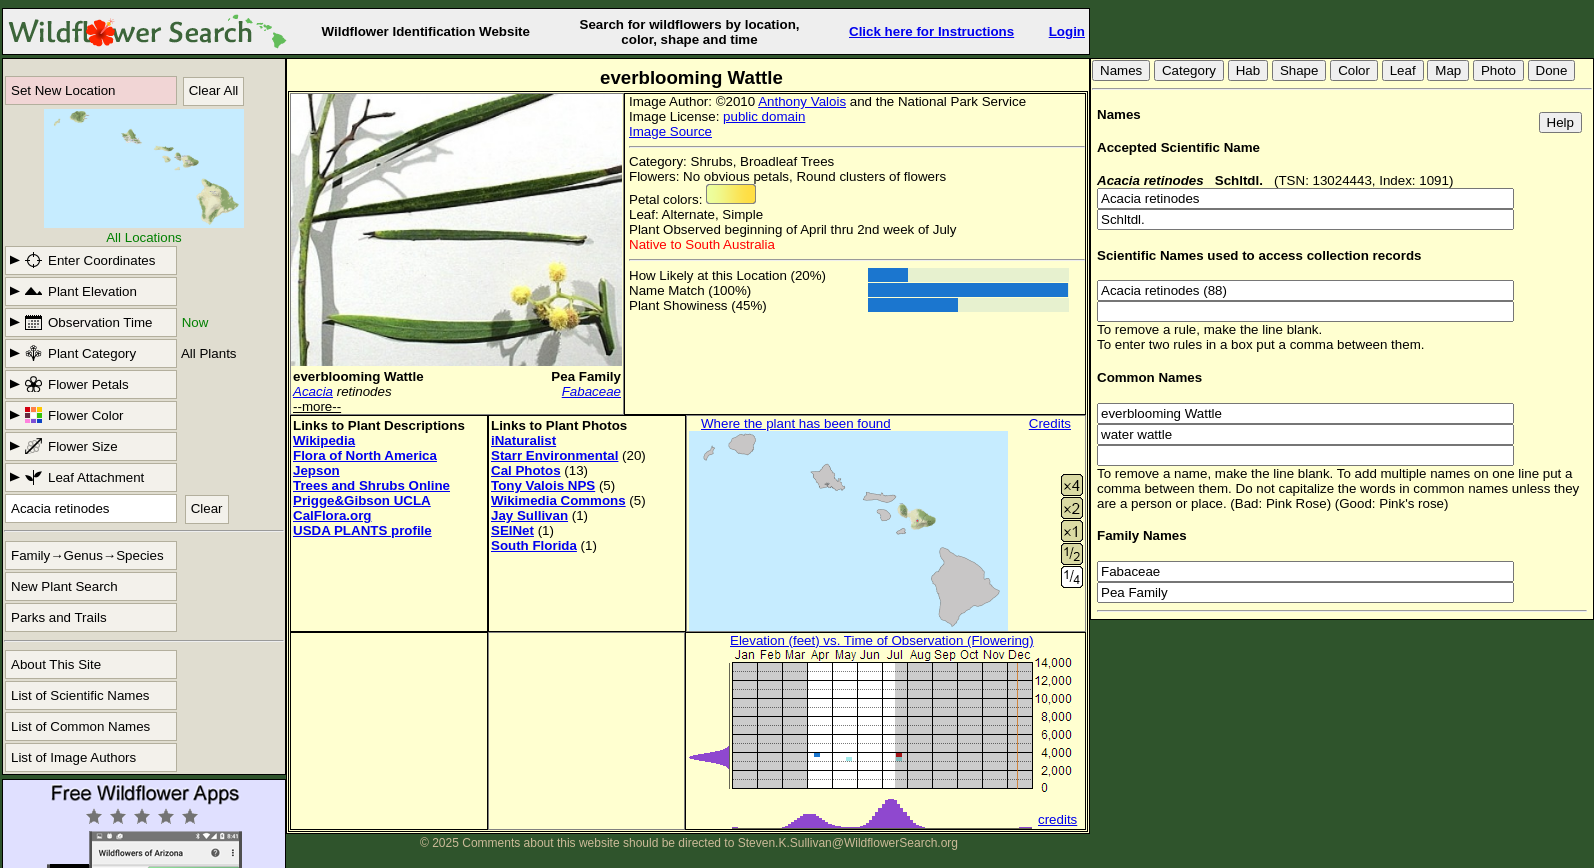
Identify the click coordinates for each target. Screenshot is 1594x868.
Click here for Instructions (931, 31)
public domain (764, 116)
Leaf (1403, 70)
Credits (1050, 423)
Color (1354, 70)
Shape (1299, 70)
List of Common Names (80, 726)
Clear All (214, 90)
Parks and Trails (59, 617)
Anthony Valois (802, 101)
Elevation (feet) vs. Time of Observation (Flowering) (882, 640)
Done (1552, 70)
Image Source (670, 131)
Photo (1498, 70)
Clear (207, 508)
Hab (1248, 70)
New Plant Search (64, 586)
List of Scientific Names (80, 695)
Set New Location (63, 90)
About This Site (56, 664)
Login (1067, 31)
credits (1057, 819)
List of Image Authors (73, 757)
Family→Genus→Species (87, 555)
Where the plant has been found (796, 423)
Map (1448, 70)
